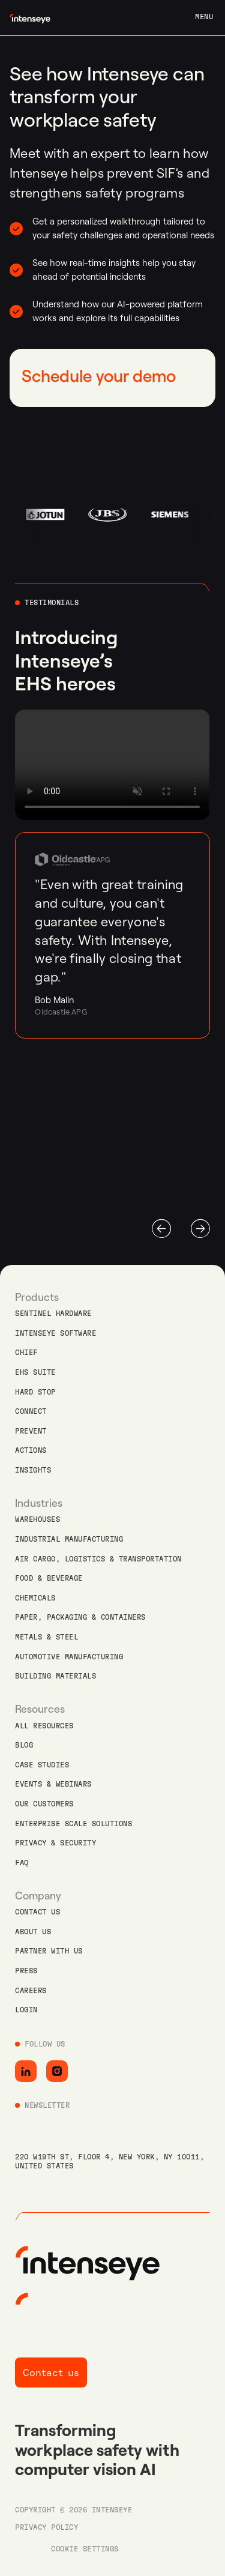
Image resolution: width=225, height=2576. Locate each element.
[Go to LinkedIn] (26, 2071)
